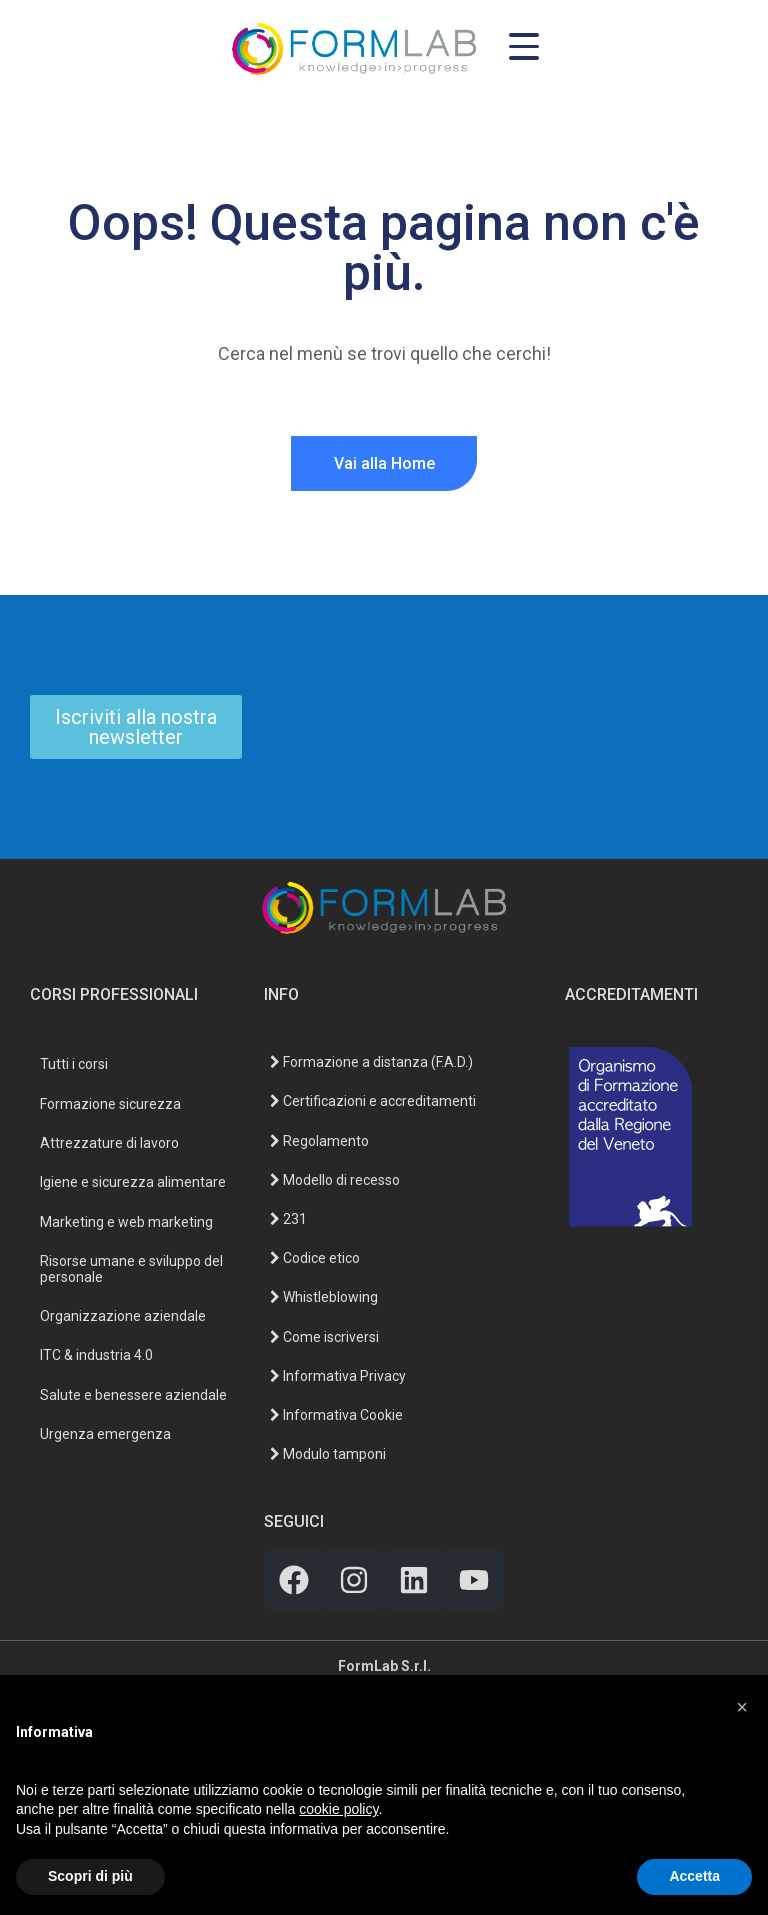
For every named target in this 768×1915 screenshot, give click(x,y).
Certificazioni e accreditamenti (373, 1101)
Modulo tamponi (328, 1454)
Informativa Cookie (336, 1415)
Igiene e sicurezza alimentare (133, 1182)
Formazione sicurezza (110, 1104)
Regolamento (319, 1141)
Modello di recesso (335, 1180)
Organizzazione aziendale (123, 1316)
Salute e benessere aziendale (133, 1395)
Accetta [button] (694, 1876)
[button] (742, 1707)
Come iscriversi (324, 1337)
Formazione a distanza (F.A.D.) (371, 1062)
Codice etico (315, 1258)
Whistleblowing (324, 1297)
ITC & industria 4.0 (96, 1355)
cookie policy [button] (338, 1809)
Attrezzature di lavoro (109, 1143)
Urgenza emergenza (105, 1434)
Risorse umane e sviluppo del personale (131, 1268)
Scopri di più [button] (90, 1876)
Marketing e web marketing (126, 1222)
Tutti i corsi (74, 1064)
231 (288, 1219)
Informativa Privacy (338, 1376)
